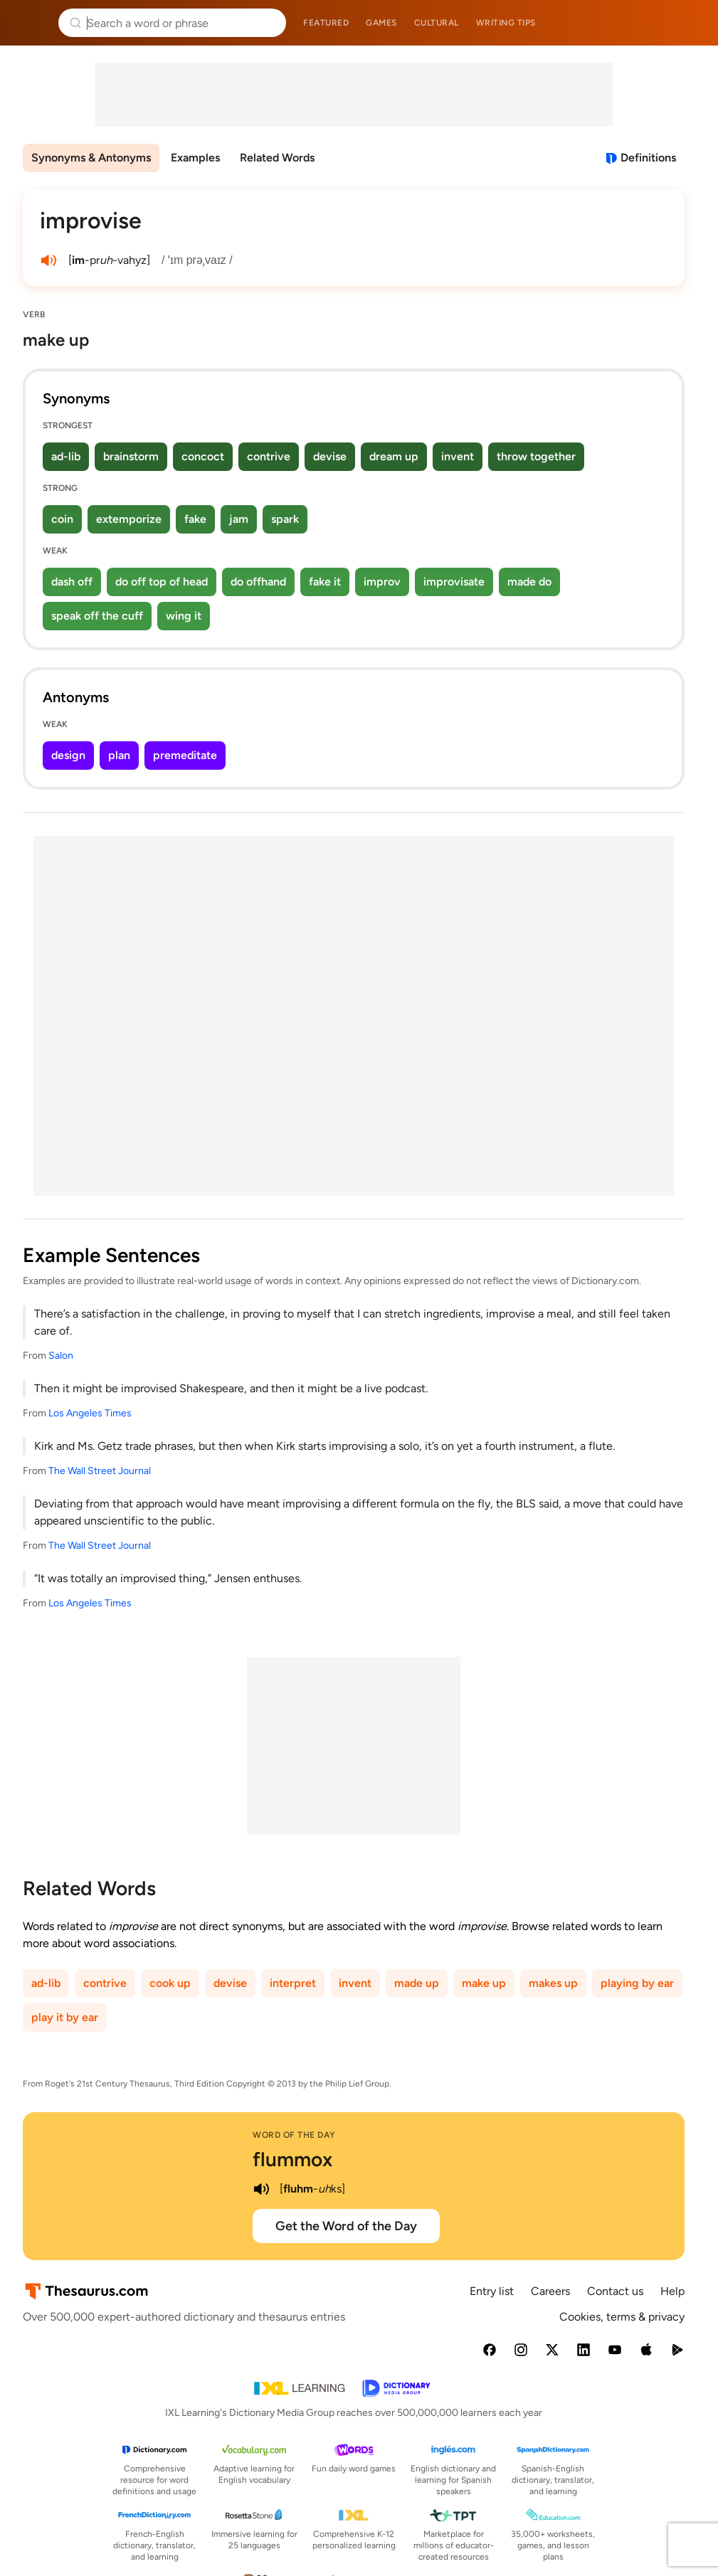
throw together (536, 456)
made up (416, 1983)
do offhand (258, 581)
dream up (393, 456)
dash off (72, 581)
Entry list (492, 2291)
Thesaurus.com (32, 23)
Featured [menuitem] (326, 23)
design (68, 755)
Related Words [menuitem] (277, 157)
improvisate (454, 581)
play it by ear (64, 2017)
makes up (553, 1983)
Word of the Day (294, 2135)
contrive (268, 456)
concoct (202, 456)
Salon (60, 1356)
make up (484, 1983)
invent (457, 456)
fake (195, 519)
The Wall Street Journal (99, 1471)
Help (672, 2291)
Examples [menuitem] (195, 157)
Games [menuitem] (381, 23)
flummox (292, 2159)
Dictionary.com (687, 22)
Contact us (615, 2291)
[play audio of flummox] (261, 2189)
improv (382, 581)
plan (119, 755)
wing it (183, 615)
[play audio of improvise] (48, 260)
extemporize (129, 519)
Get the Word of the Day (346, 2226)
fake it (325, 581)
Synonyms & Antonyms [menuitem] (91, 157)
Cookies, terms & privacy (622, 2316)
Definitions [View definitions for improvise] (648, 157)
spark (285, 519)
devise (330, 456)
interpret (293, 1983)
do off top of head (161, 581)
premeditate (185, 755)
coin (62, 519)
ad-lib (65, 456)
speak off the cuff (97, 615)
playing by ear (637, 1983)
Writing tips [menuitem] (506, 23)
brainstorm (131, 456)
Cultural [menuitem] (436, 23)
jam (238, 519)
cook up (170, 1983)
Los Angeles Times (90, 1413)
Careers (550, 2291)
